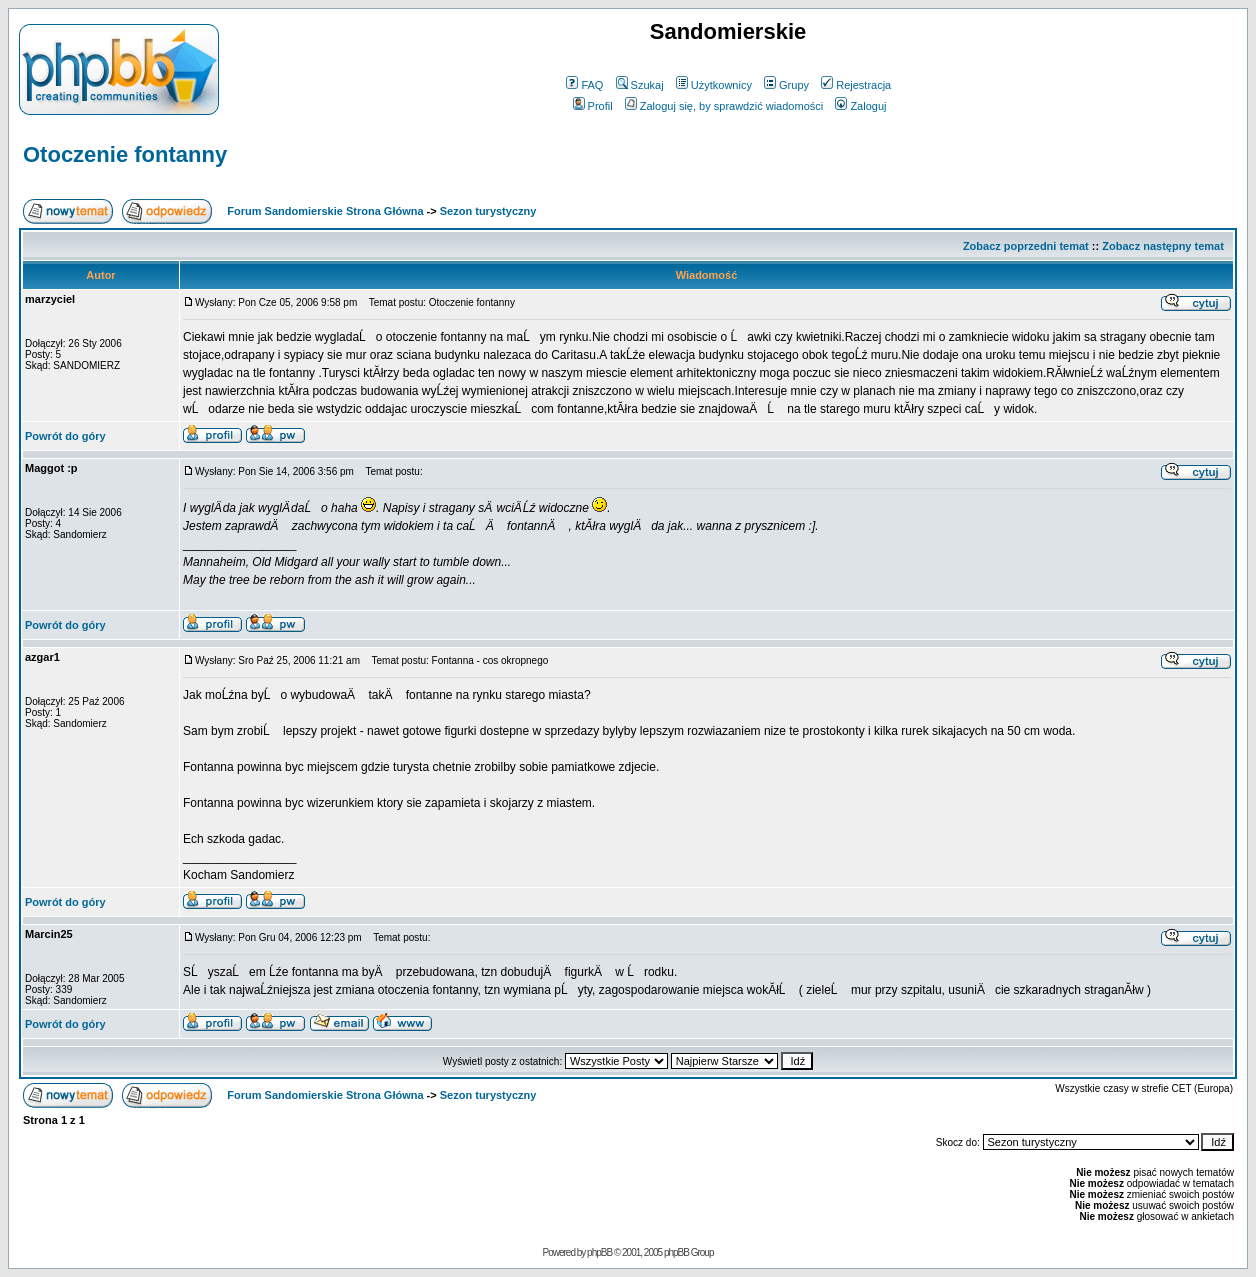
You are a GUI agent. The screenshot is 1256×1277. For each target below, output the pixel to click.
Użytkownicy (714, 85)
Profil (593, 106)
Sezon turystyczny (488, 211)
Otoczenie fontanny (125, 154)
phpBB (599, 1252)
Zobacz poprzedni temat (1026, 246)
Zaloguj (860, 106)
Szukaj (640, 85)
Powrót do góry (65, 436)
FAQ (584, 85)
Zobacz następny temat (1163, 246)
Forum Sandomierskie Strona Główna (325, 211)
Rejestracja (856, 85)
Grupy (786, 85)
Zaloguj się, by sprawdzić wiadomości (724, 106)
